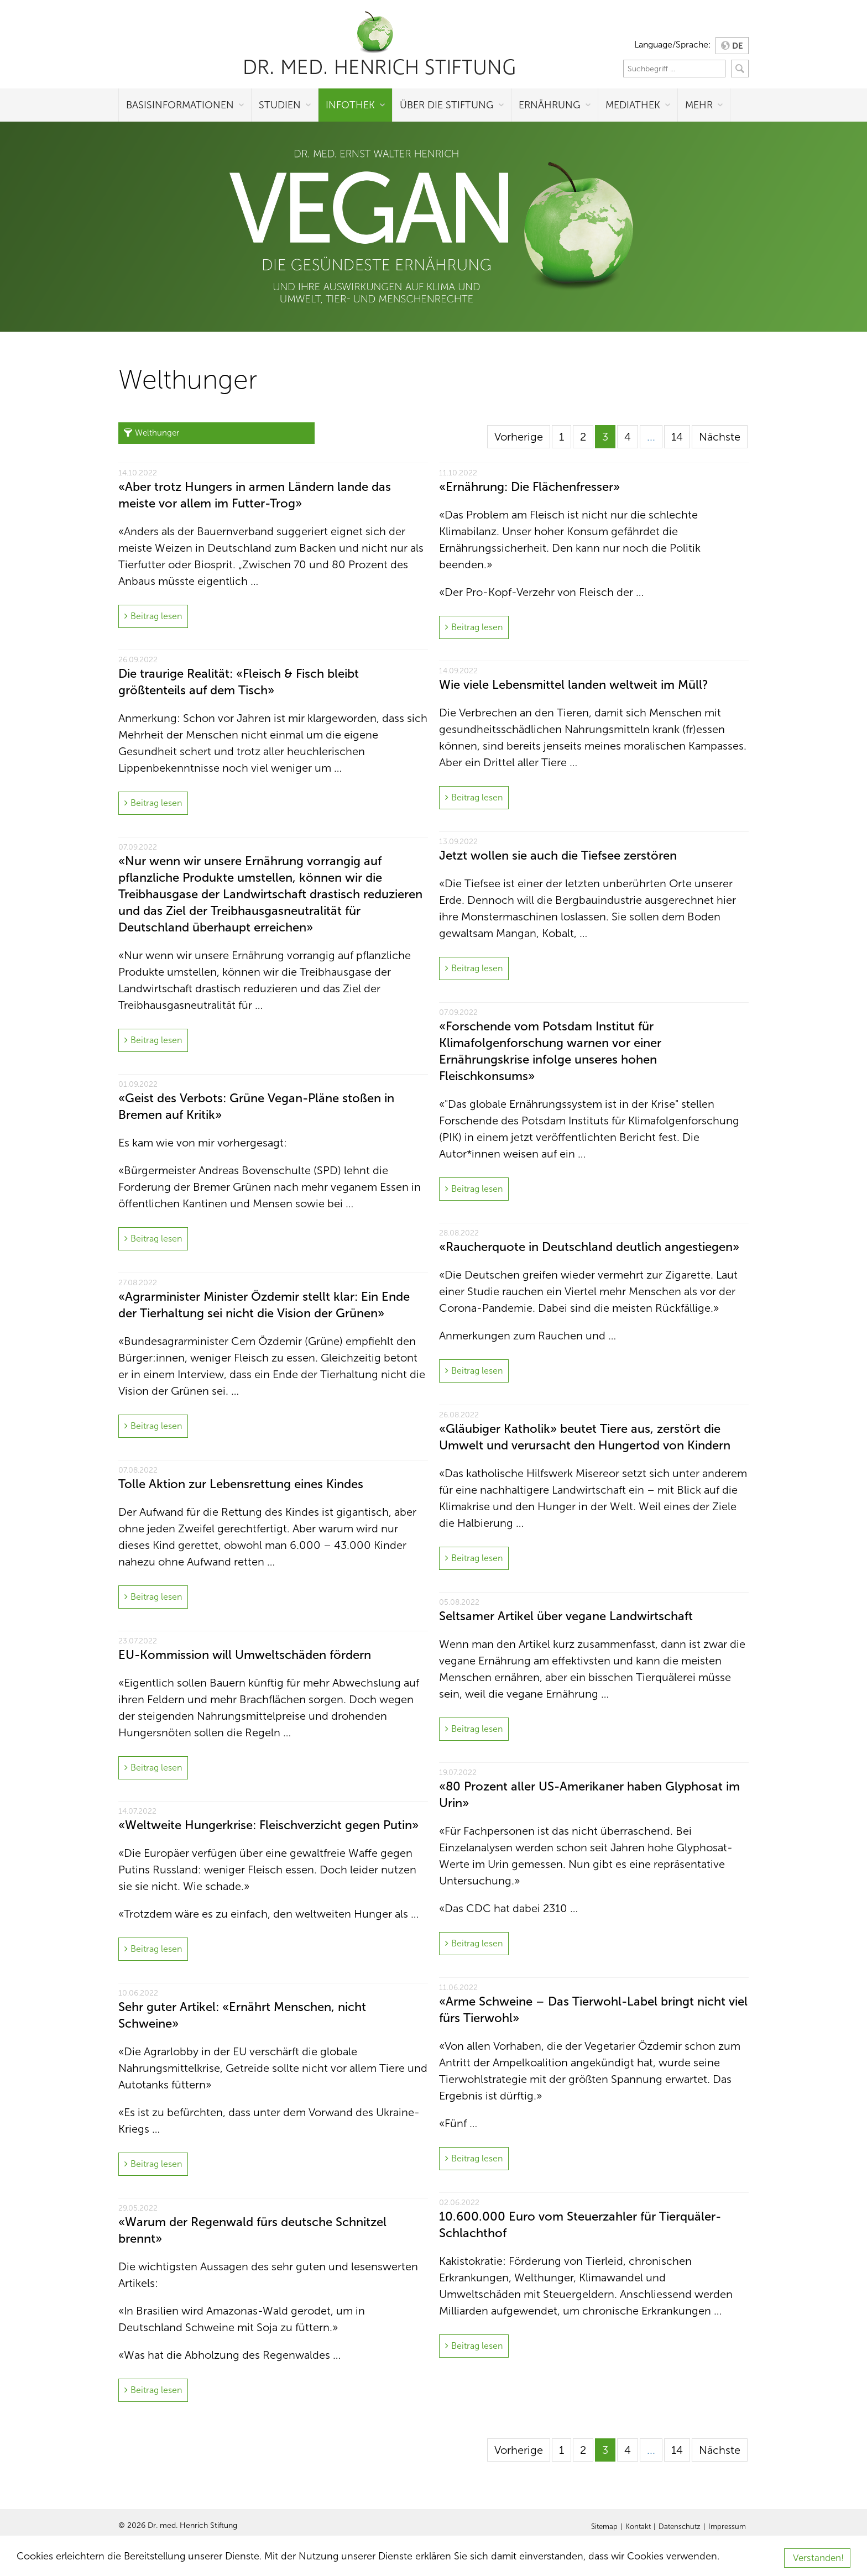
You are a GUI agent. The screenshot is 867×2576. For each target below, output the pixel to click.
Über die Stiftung (447, 105)
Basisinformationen (180, 105)
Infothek (350, 105)
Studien (280, 105)
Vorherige (518, 437)
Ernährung (550, 105)
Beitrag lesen (156, 616)
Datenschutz (680, 2527)
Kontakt (638, 2527)
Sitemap (604, 2527)
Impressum (727, 2527)
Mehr (699, 105)
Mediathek (632, 105)
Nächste (719, 437)
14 (677, 437)
